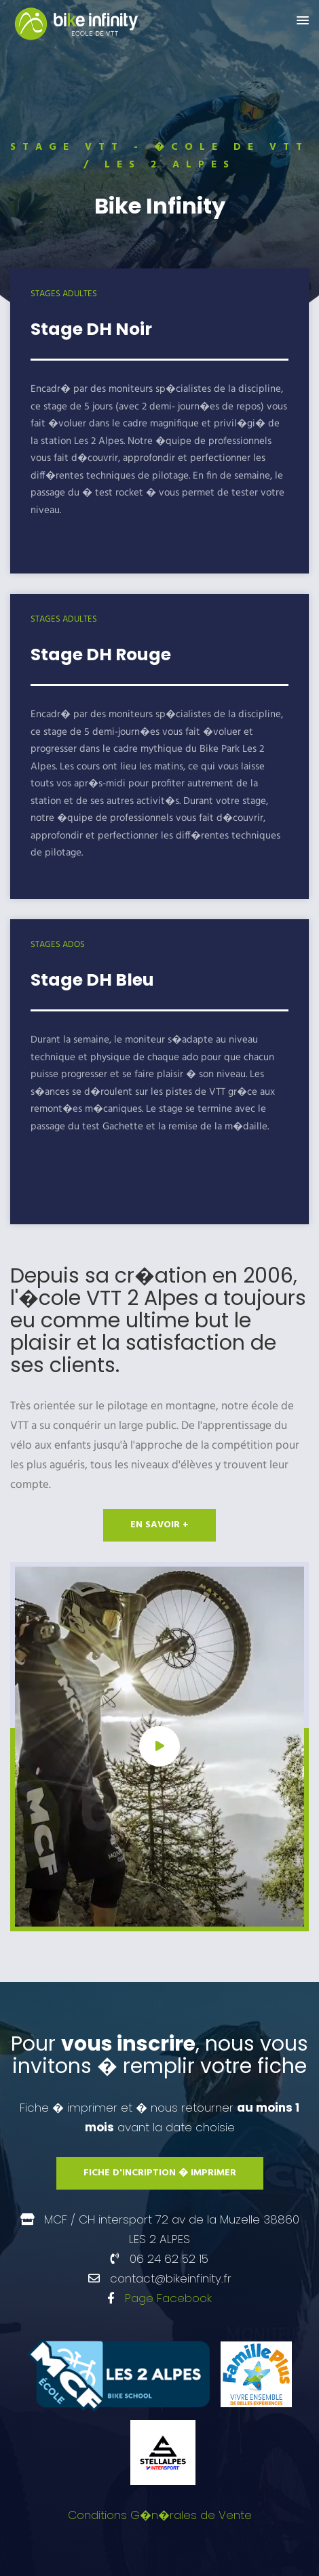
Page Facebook (168, 2298)
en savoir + (159, 1525)
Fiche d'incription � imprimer (159, 2173)
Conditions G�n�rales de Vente (160, 2515)
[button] (303, 21)
